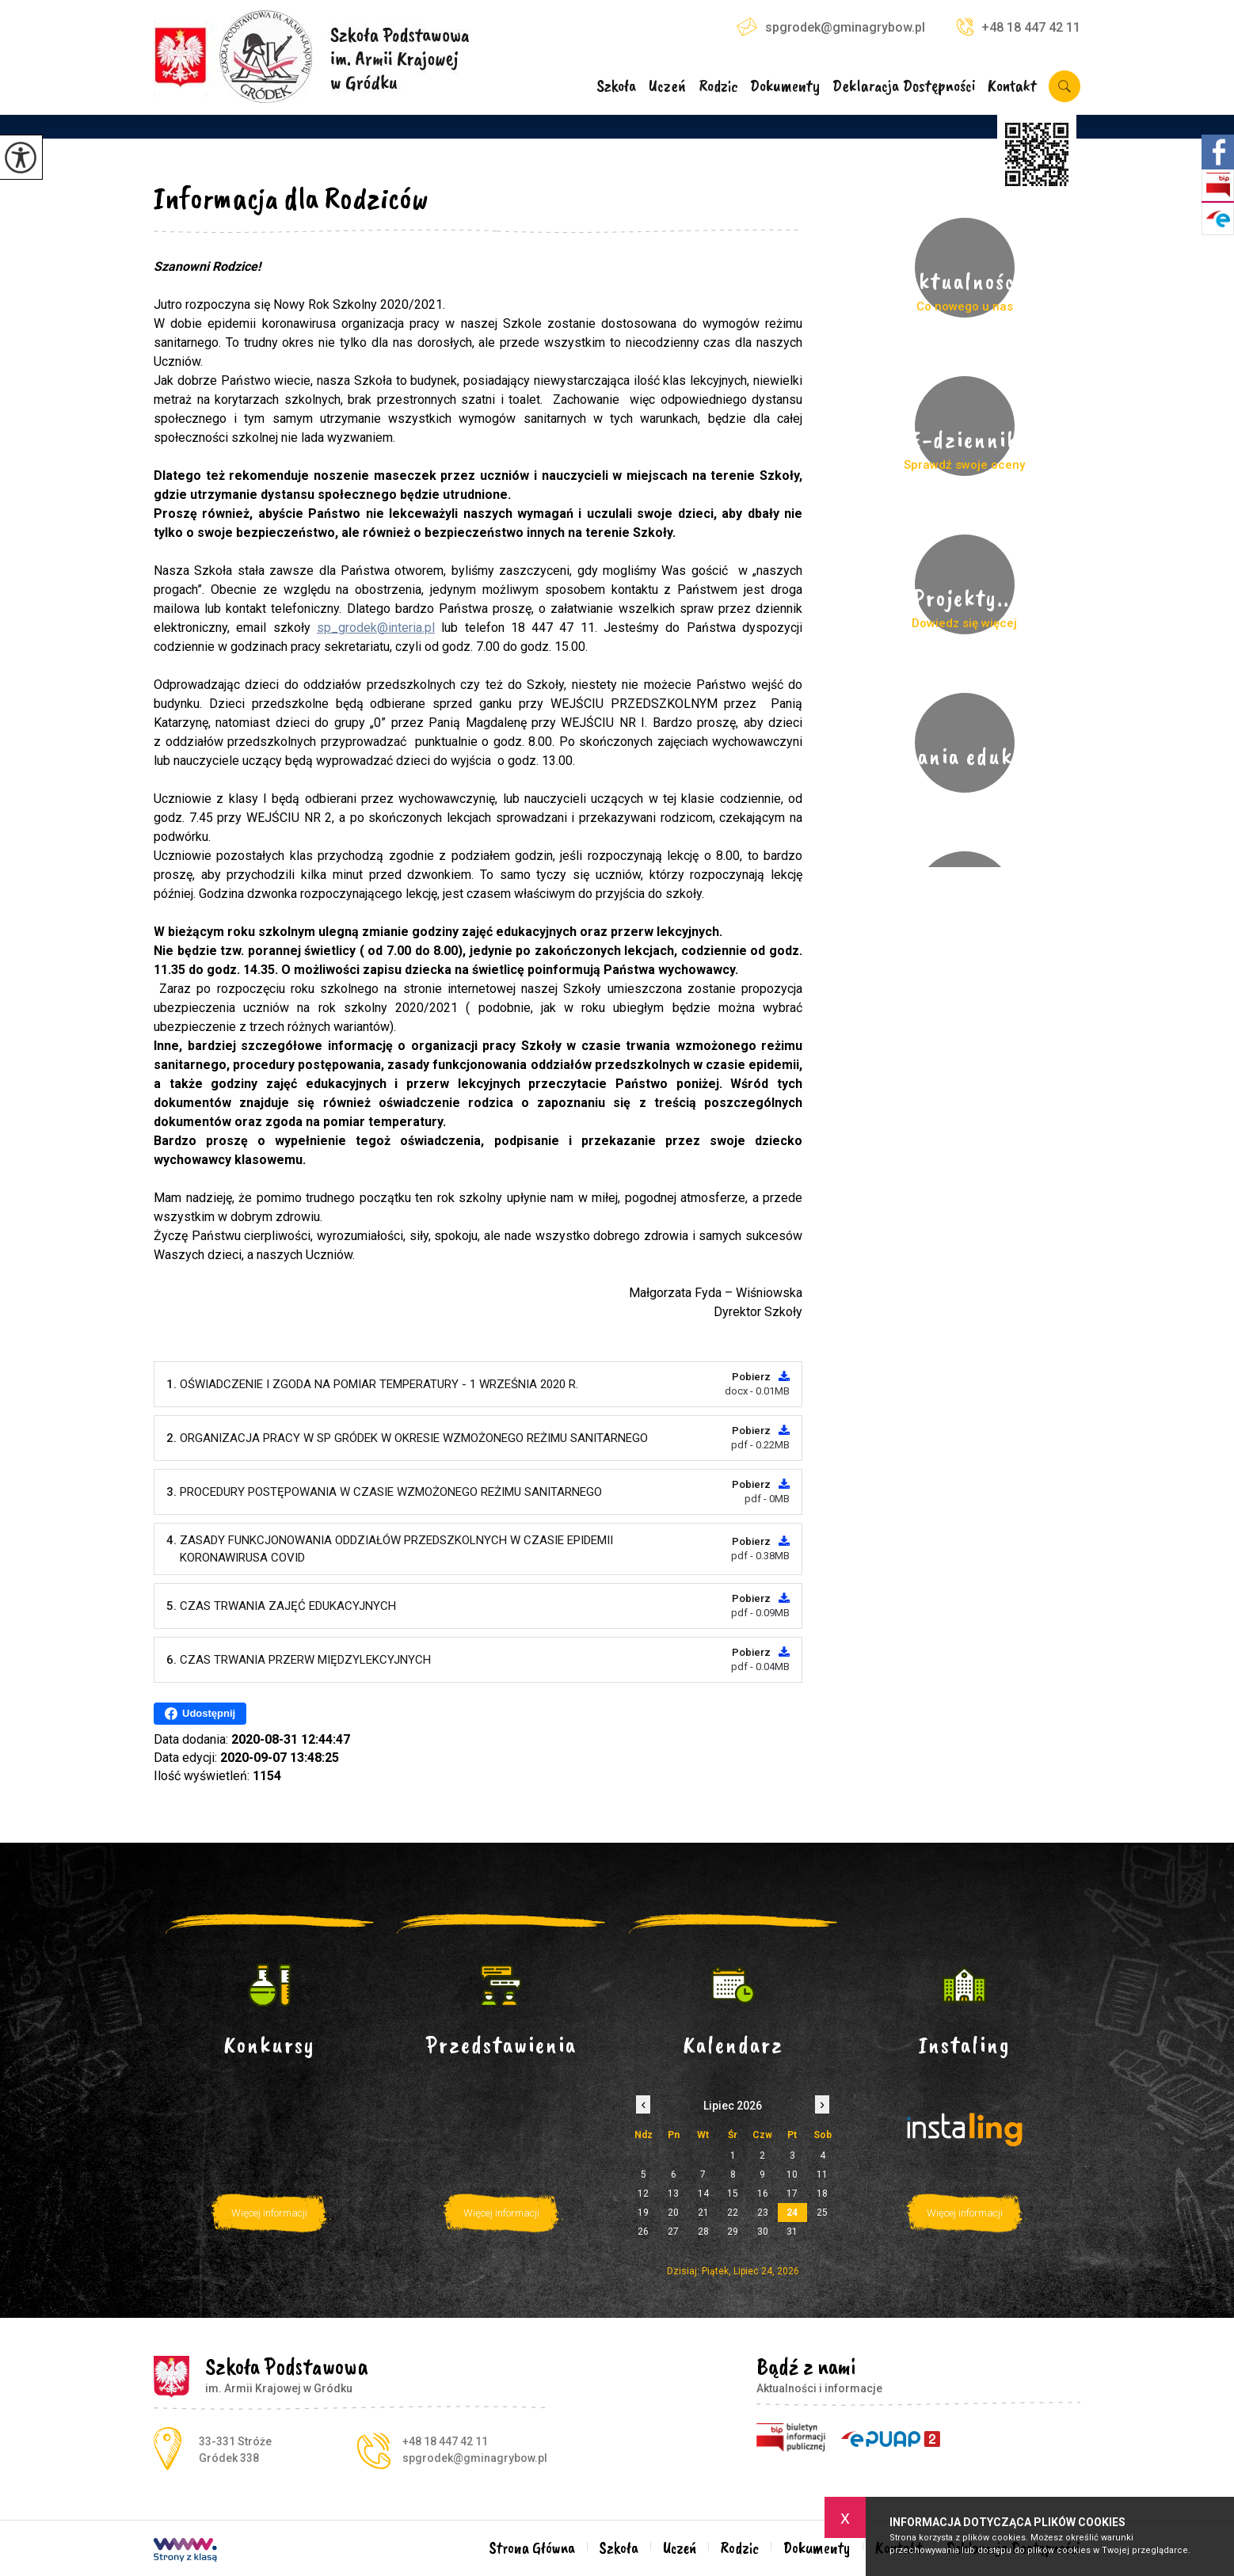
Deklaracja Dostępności (904, 87)
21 (703, 2212)
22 (732, 2212)
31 (792, 2231)
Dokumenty (785, 87)
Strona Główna (532, 2548)
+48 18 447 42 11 (1018, 26)
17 (792, 2193)
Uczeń (667, 87)
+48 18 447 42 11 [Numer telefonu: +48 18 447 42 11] (445, 2441)
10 (792, 2174)
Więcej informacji (269, 2213)
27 (673, 2231)
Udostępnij (200, 1713)
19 (643, 2212)
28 (703, 2231)
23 (762, 2212)
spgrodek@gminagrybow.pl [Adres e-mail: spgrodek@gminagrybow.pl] (474, 2458)
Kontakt (1012, 87)
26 (643, 2231)
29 (732, 2231)
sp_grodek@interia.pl (376, 627)
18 (822, 2193)
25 (822, 2212)
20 (673, 2212)
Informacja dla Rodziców (291, 198)
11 (822, 2174)
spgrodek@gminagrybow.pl (831, 26)
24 (792, 2212)
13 (673, 2193)
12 (643, 2193)
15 (732, 2193)
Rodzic (718, 87)
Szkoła (616, 87)
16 (762, 2193)
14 (703, 2193)
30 (762, 2231)
